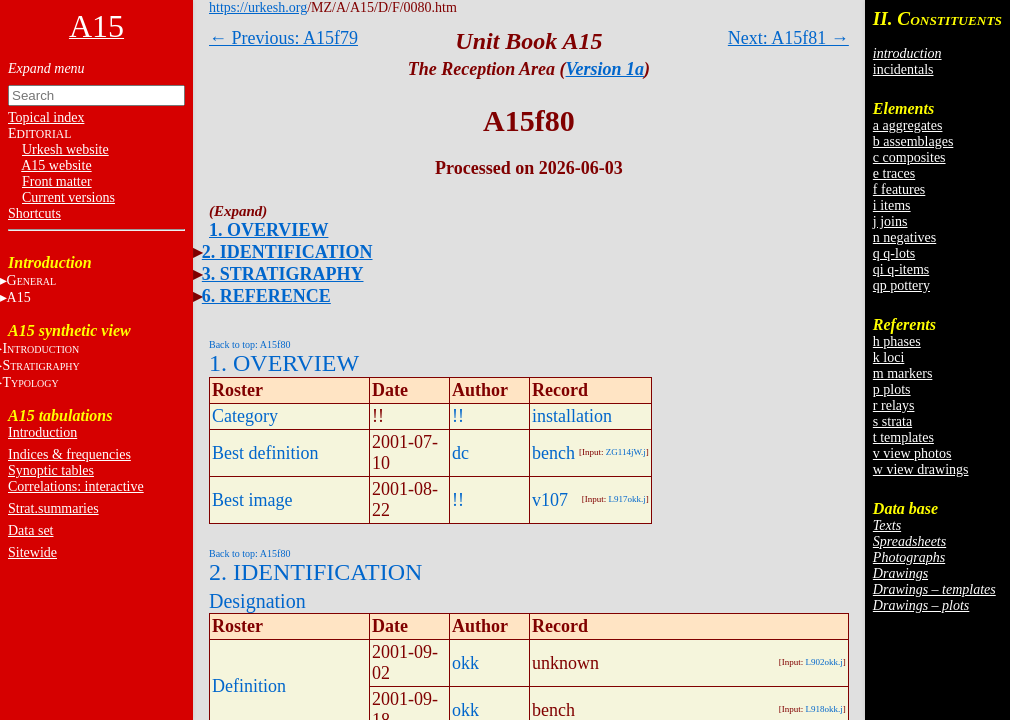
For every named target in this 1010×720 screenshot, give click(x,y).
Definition (249, 686)
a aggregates (908, 125)
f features (899, 189)
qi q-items (901, 269)
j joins (890, 221)
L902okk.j (824, 662)
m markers (902, 373)
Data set (30, 530)
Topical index (46, 117)
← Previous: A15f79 (283, 38)
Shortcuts (34, 213)
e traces (894, 173)
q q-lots (894, 253)
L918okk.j (824, 709)
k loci (889, 357)
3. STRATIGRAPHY (283, 274)
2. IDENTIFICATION (287, 252)
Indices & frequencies (69, 454)
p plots (892, 389)
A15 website (56, 165)
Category (245, 416)
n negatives (904, 237)
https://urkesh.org (258, 7)
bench (553, 453)
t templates (903, 437)
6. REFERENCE (266, 296)
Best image (252, 500)
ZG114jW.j (626, 452)
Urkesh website (65, 149)
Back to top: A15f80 (249, 344)
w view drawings (921, 469)
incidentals (903, 69)
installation (572, 416)
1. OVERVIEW (268, 230)
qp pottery (901, 285)
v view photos (912, 453)
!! (458, 416)
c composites (909, 157)
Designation (257, 601)
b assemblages (913, 141)
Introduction (42, 432)
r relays (894, 405)
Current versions (68, 197)
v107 (550, 500)
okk (465, 663)
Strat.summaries (53, 508)
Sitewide (32, 552)
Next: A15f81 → (788, 38)
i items (892, 205)
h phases (897, 341)
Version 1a (605, 69)
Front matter (57, 181)
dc (460, 453)
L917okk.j (627, 499)
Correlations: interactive (76, 486)
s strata (892, 421)
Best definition (265, 453)
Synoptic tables (51, 470)
